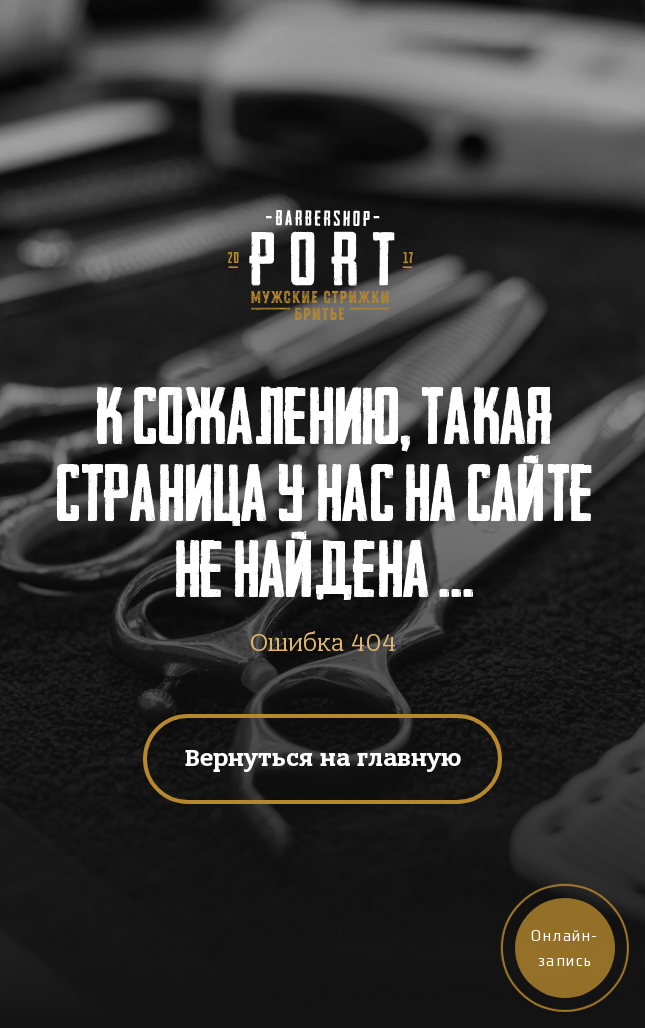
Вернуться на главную (323, 758)
